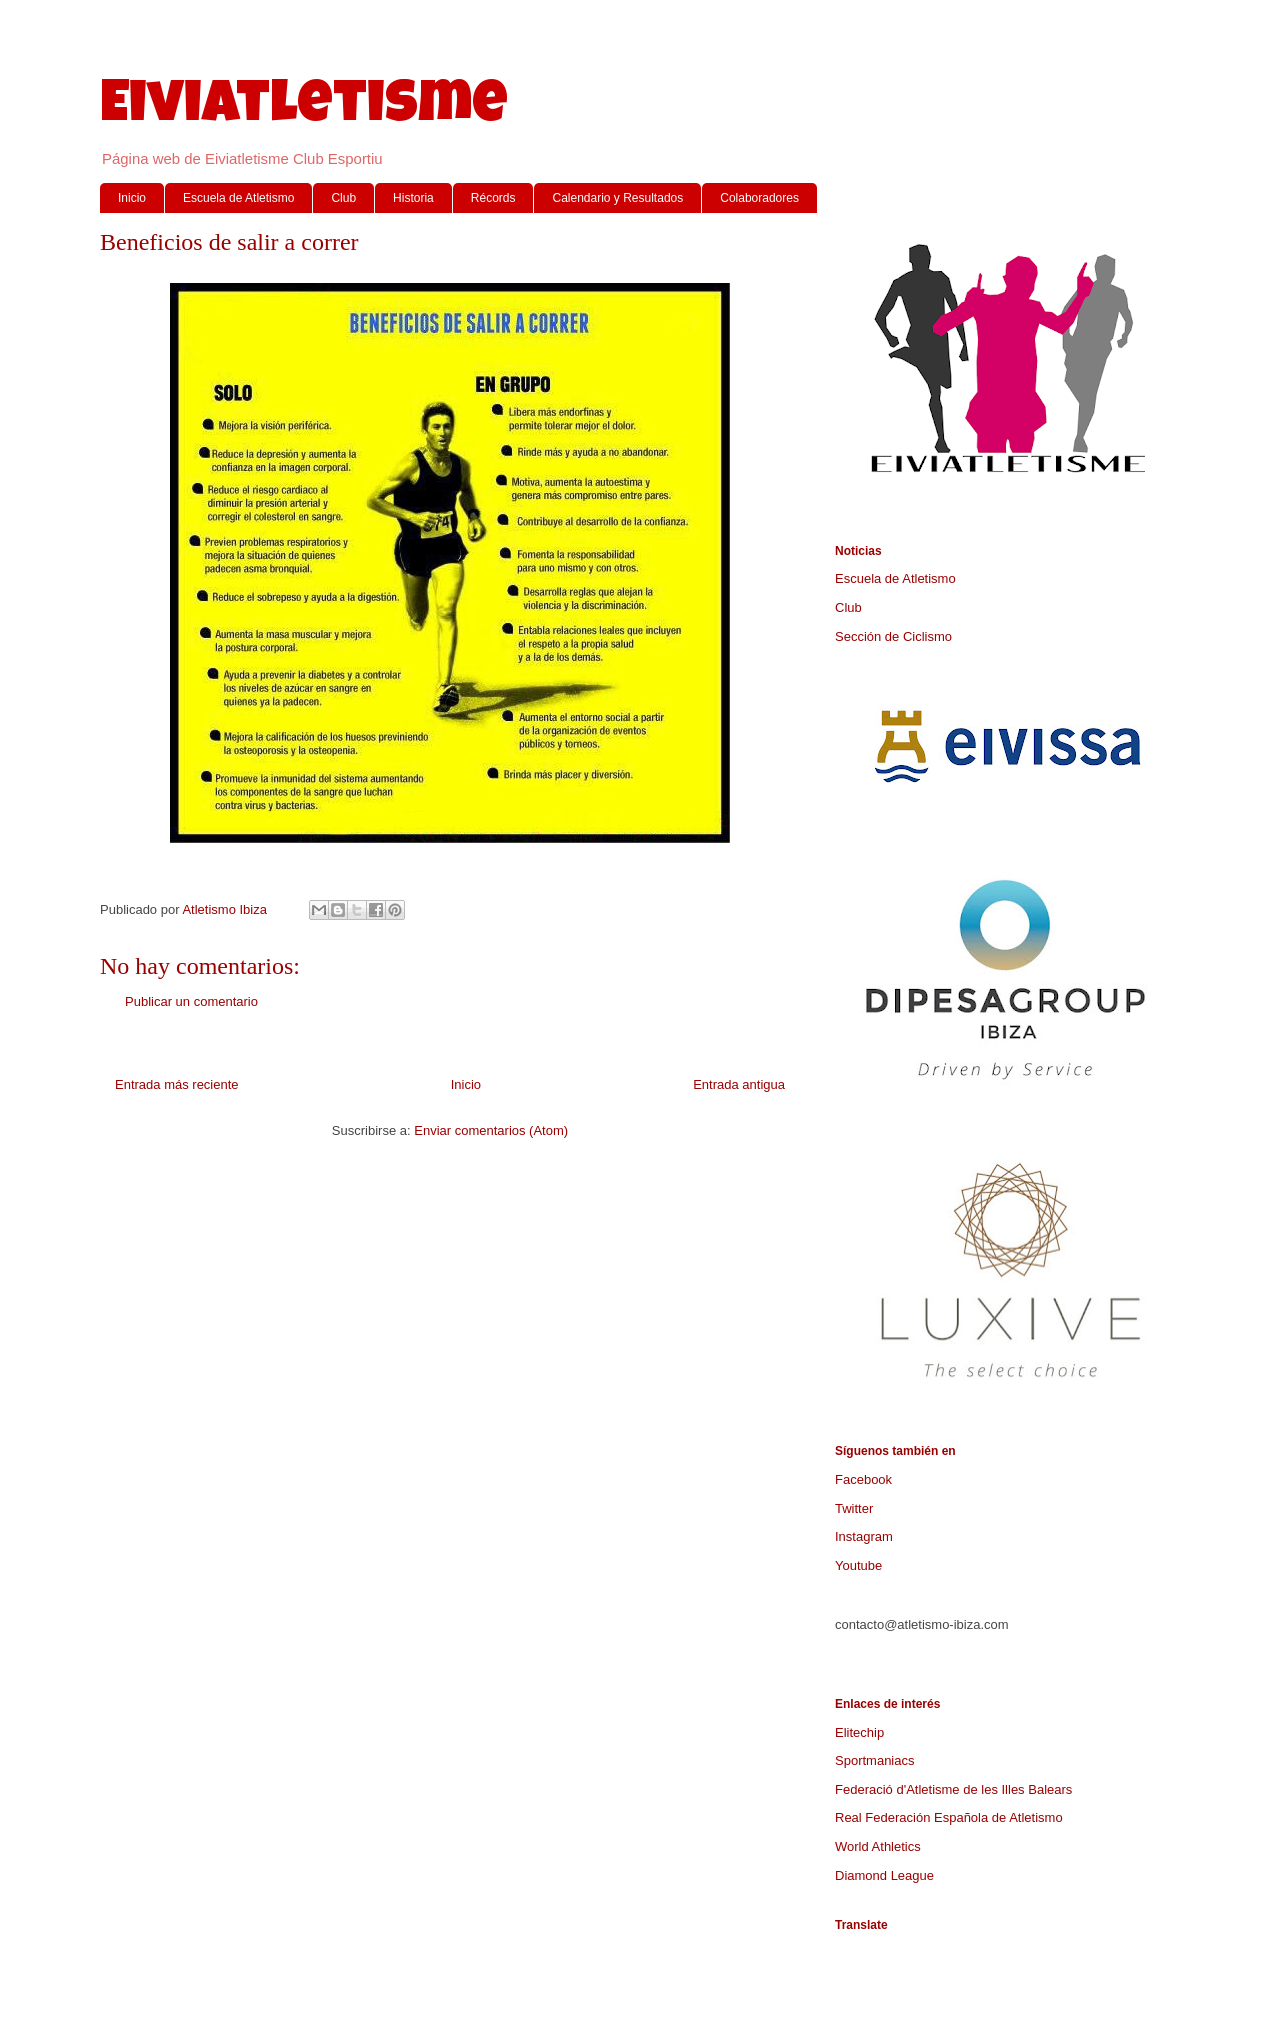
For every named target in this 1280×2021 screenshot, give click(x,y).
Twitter (854, 1508)
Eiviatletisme (304, 109)
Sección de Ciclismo (893, 636)
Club (343, 198)
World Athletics (878, 1846)
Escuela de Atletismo (238, 198)
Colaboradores (759, 198)
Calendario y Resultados (617, 198)
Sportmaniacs (874, 1760)
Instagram (864, 1536)
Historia (413, 198)
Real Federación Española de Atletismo (949, 1817)
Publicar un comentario (191, 1001)
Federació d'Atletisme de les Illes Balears (953, 1789)
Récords (493, 198)
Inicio (132, 198)
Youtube (858, 1565)
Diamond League (884, 1875)
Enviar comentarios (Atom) (491, 1130)
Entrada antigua (739, 1084)
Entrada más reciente (177, 1084)
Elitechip (859, 1732)
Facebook (863, 1479)
